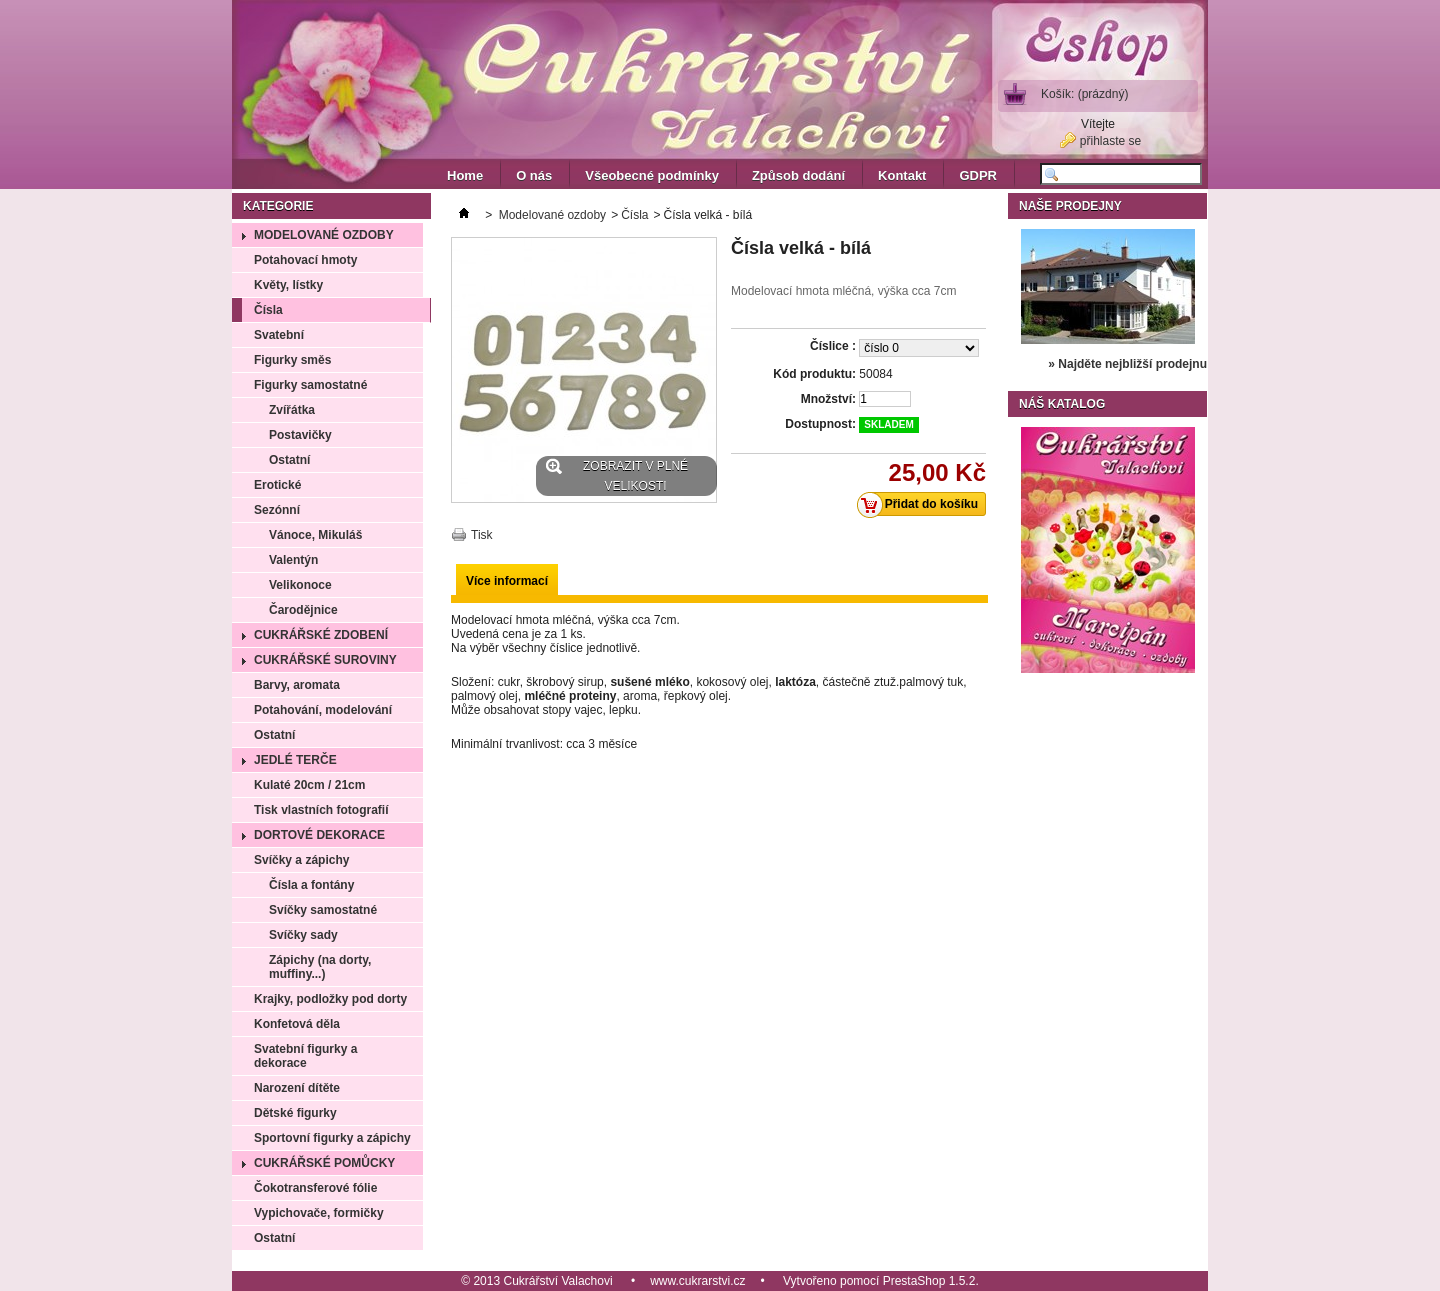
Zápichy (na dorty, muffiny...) (320, 967)
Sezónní (277, 510)
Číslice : (833, 346)
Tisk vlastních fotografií (321, 810)
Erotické (277, 485)
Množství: (828, 399)
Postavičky (300, 435)
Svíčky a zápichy (301, 860)
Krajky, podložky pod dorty (330, 999)
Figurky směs (292, 360)
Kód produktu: (814, 374)
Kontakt (902, 175)
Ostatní (289, 460)
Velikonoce (300, 585)
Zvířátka (292, 410)
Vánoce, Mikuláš (315, 535)
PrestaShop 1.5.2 (929, 1281)
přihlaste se (1110, 141)
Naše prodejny (1070, 206)
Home (465, 175)
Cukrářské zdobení (321, 635)
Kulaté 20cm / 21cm (309, 785)
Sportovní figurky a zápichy (332, 1138)
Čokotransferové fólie (315, 1188)
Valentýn (293, 560)
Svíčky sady (303, 935)
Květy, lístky (288, 285)
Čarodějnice (303, 610)
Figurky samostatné (310, 385)
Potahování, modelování (323, 710)
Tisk (482, 535)
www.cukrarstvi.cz (697, 1281)
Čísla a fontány (311, 885)
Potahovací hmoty (305, 260)
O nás (534, 175)
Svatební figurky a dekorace (305, 1056)
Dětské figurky (295, 1113)
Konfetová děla (297, 1024)
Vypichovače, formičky (319, 1213)
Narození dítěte (297, 1088)
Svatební (279, 335)
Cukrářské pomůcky (324, 1163)
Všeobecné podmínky (652, 175)
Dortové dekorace (319, 835)
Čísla (268, 310)
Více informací (507, 581)
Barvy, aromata (297, 685)
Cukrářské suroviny (325, 660)
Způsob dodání (798, 175)
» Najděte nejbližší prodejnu (1127, 364)
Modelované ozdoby (324, 235)
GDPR (978, 175)
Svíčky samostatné (323, 910)
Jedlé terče (295, 760)
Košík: (1084, 94)
